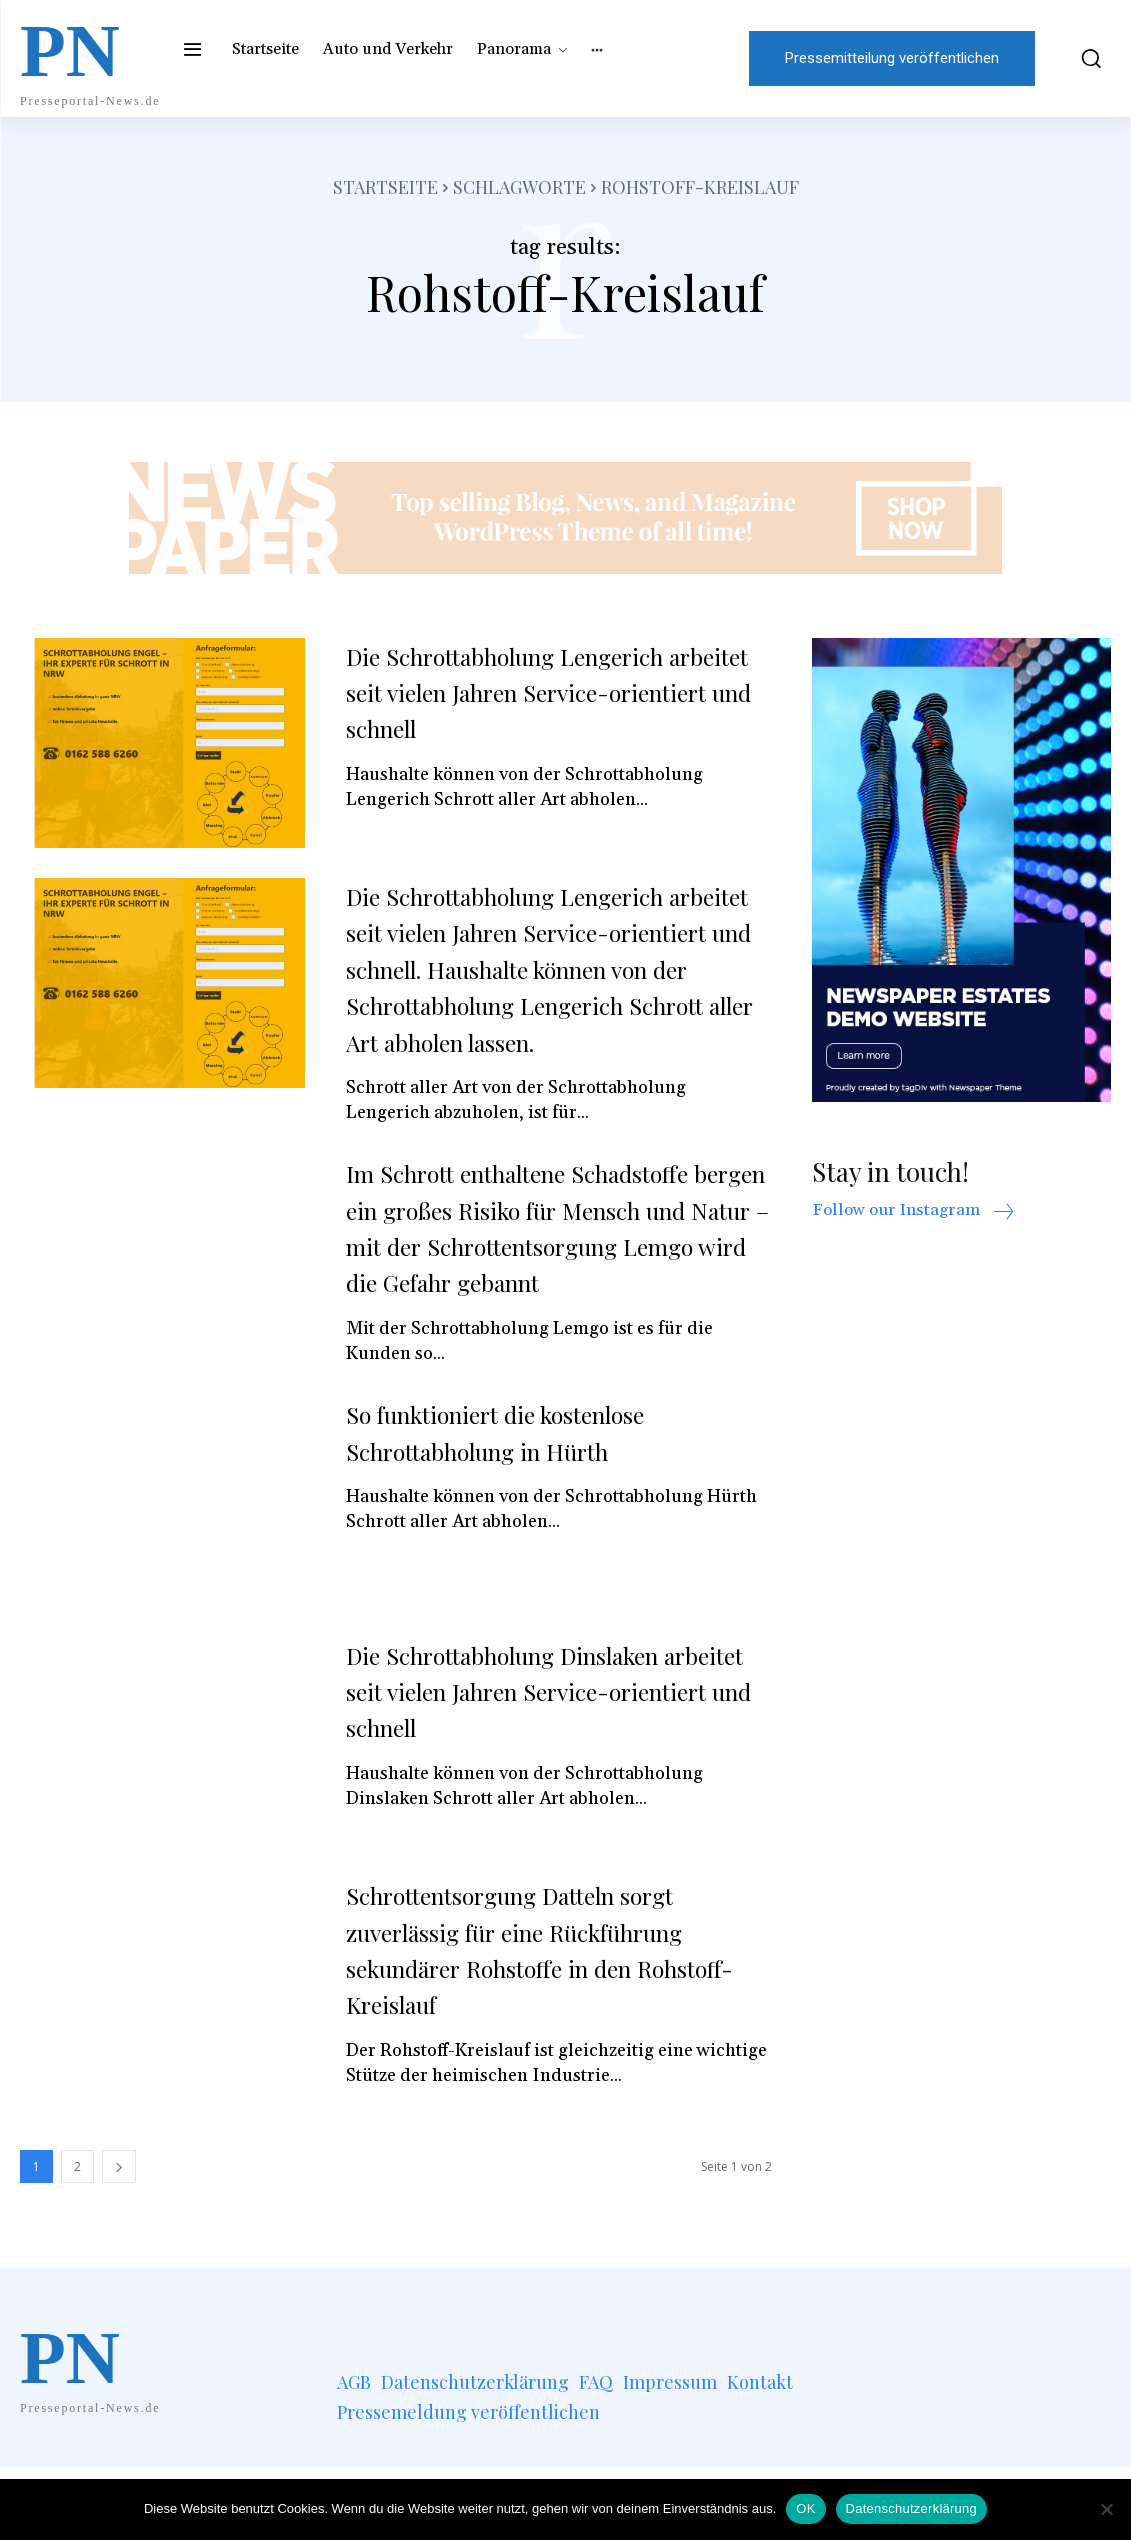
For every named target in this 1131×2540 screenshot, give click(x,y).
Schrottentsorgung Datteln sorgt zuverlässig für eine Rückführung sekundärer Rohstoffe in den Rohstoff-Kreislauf (539, 2022)
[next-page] (119, 2239)
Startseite (385, 187)
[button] (1083, 58)
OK (805, 2508)
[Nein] (1106, 2509)
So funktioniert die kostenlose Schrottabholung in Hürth (520, 1504)
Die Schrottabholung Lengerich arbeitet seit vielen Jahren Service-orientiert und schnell (546, 692)
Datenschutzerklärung (911, 2508)
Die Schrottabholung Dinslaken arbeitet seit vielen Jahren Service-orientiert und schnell (546, 1763)
